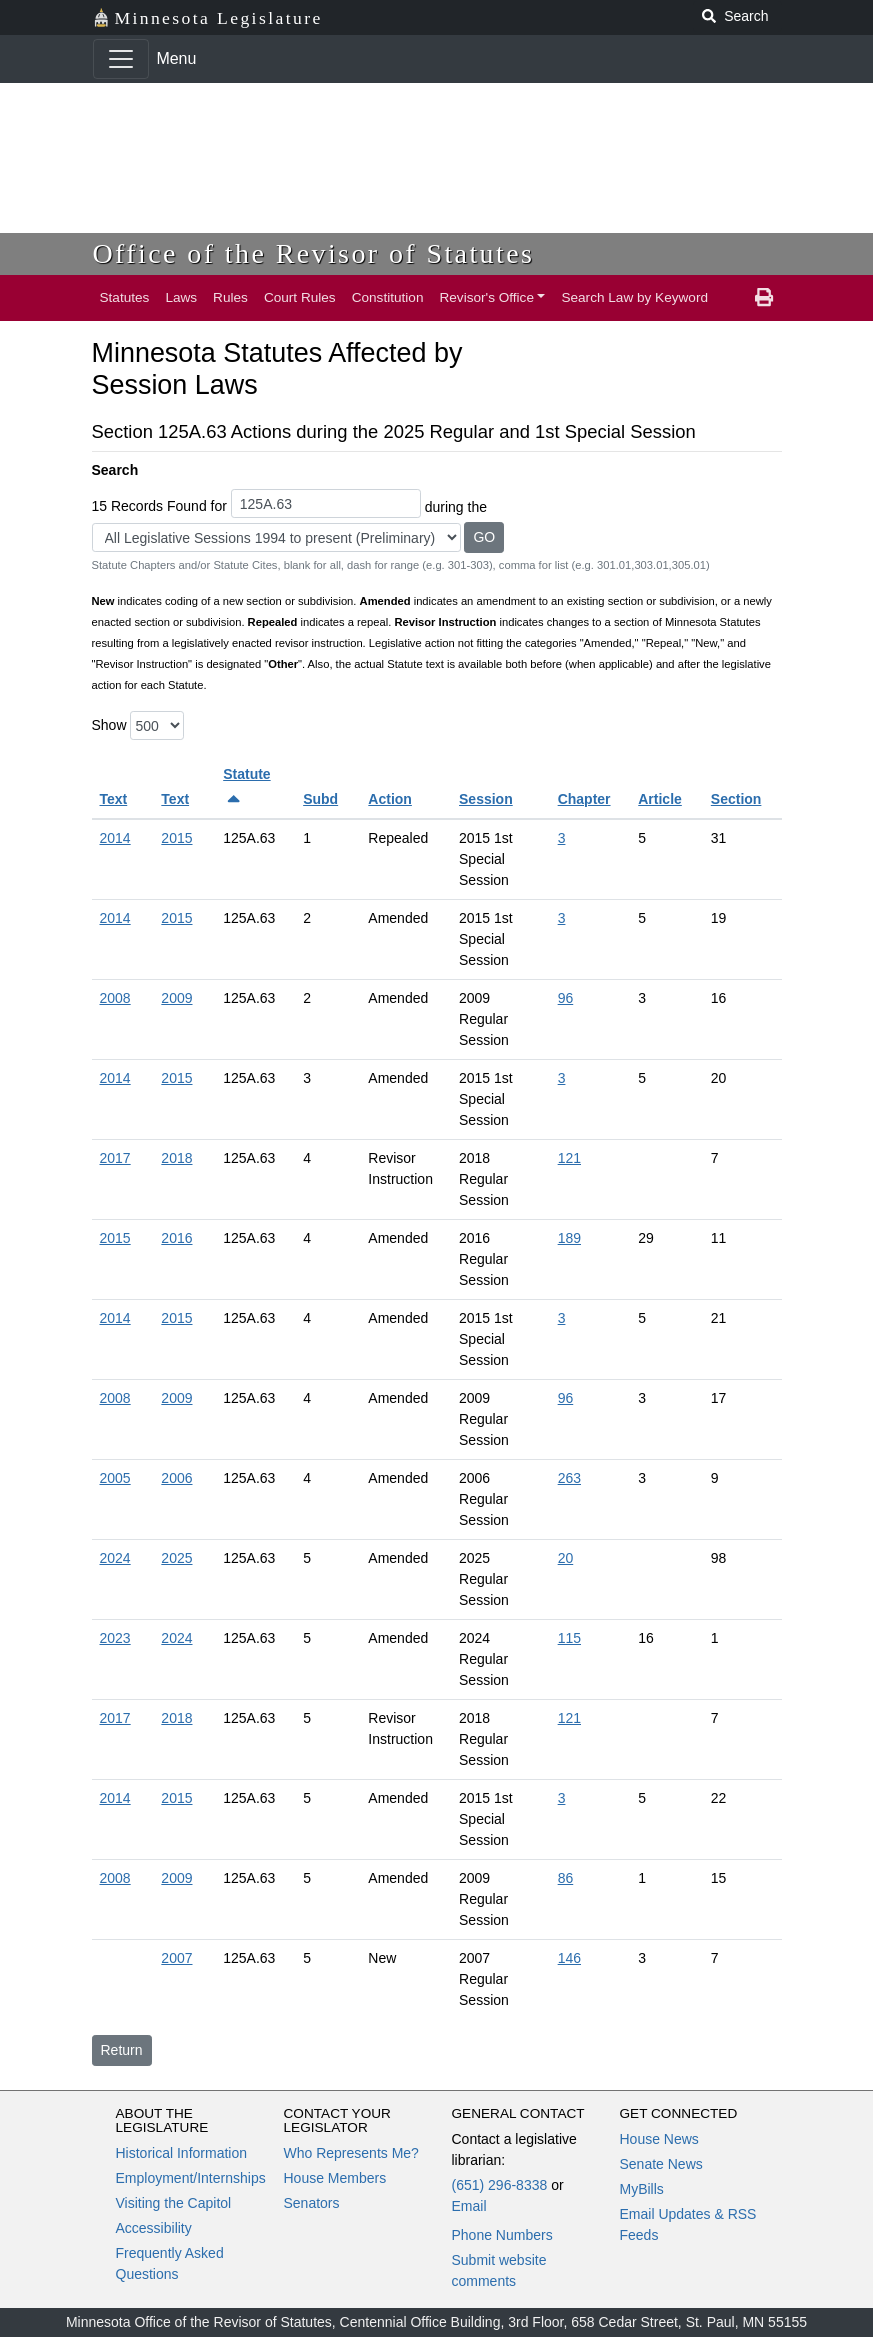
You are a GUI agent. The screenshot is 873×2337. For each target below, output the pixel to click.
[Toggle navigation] (121, 59)
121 (569, 1158)
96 (566, 998)
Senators (312, 2203)
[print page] (764, 298)
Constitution (388, 297)
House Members (335, 2178)
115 (569, 1638)
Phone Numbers (502, 2235)
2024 (115, 1558)
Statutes (125, 297)
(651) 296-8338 (500, 2185)
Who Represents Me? (351, 2153)
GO (484, 537)
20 (566, 1558)
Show (109, 725)
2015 (176, 838)
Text (114, 799)
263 (569, 1478)
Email (469, 2206)
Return (122, 2050)
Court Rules (300, 297)
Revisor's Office (486, 297)
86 (566, 1878)
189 (569, 1238)
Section (736, 799)
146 (569, 1958)
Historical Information (182, 2153)
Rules (230, 297)
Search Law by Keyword (634, 297)
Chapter (584, 799)
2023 (115, 1638)
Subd (320, 799)
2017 (115, 1158)
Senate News (661, 2164)
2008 (115, 998)
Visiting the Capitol (174, 2203)
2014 (115, 838)
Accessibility (154, 2228)
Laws (181, 297)
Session (486, 799)
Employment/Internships (191, 2178)
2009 (176, 998)
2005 (115, 1478)
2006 (176, 1478)
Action (390, 799)
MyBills (642, 2189)
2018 (176, 1158)
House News (659, 2139)
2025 (176, 1558)
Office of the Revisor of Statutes (314, 253)
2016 (176, 1238)
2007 (176, 1958)
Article (660, 799)
